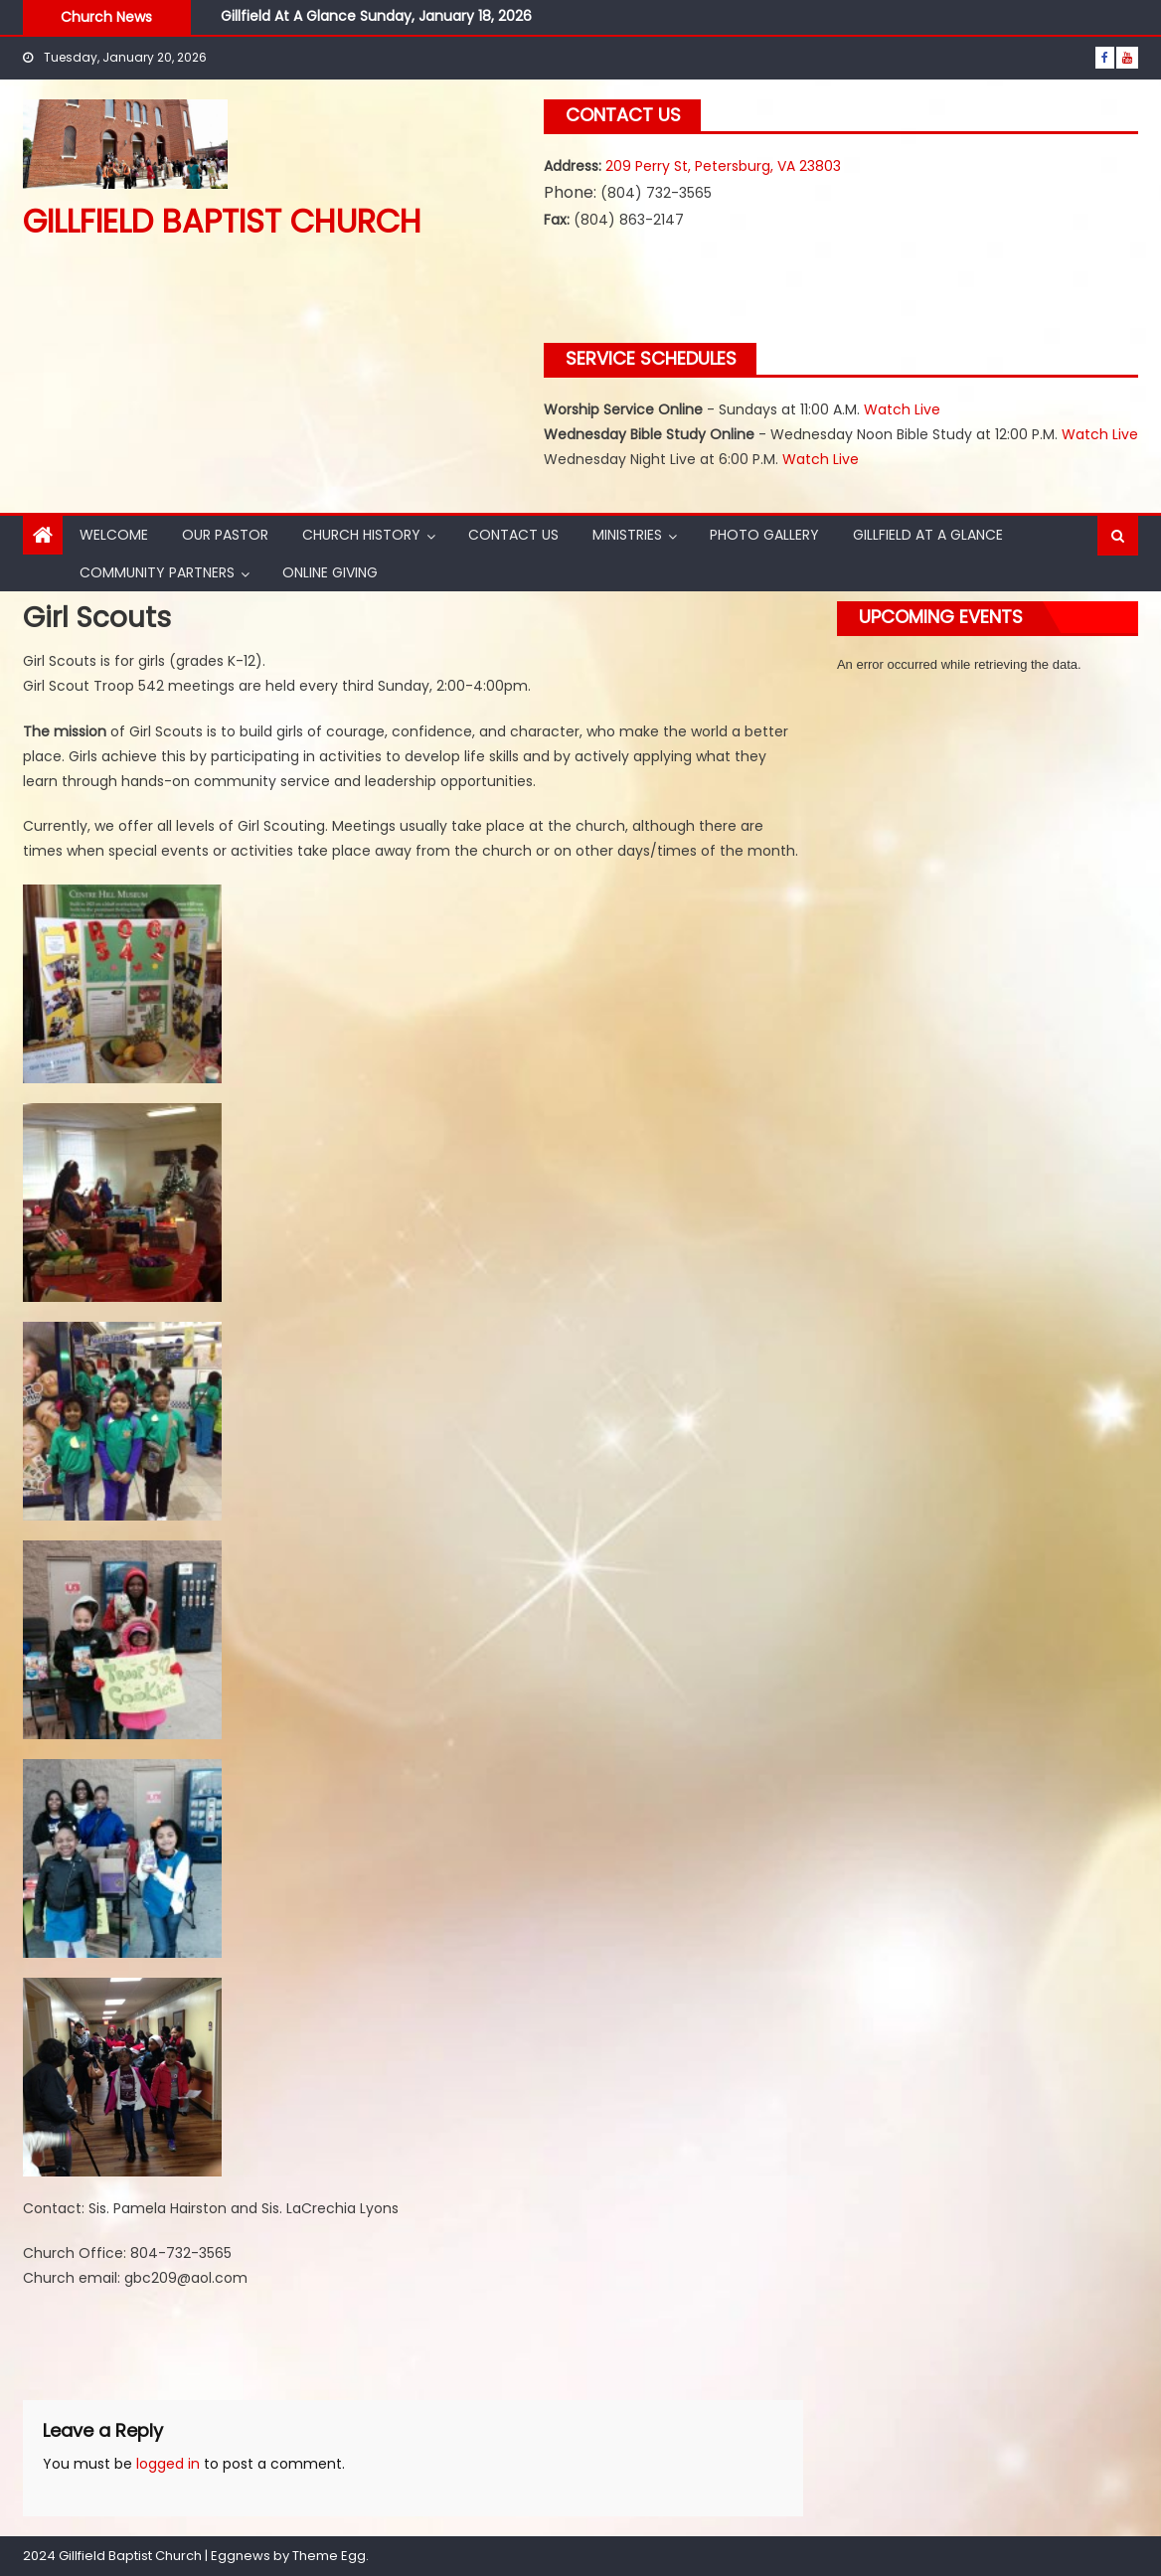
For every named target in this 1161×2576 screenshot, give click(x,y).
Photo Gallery (764, 535)
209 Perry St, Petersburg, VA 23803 (723, 166)
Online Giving (330, 572)
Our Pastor (225, 535)
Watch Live (902, 409)
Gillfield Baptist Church (222, 221)
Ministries (627, 535)
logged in (168, 2464)
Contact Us (513, 535)
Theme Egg (329, 2555)
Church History (361, 535)
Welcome (114, 535)
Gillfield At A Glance (928, 535)
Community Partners (157, 572)
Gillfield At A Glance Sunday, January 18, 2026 (376, 16)
